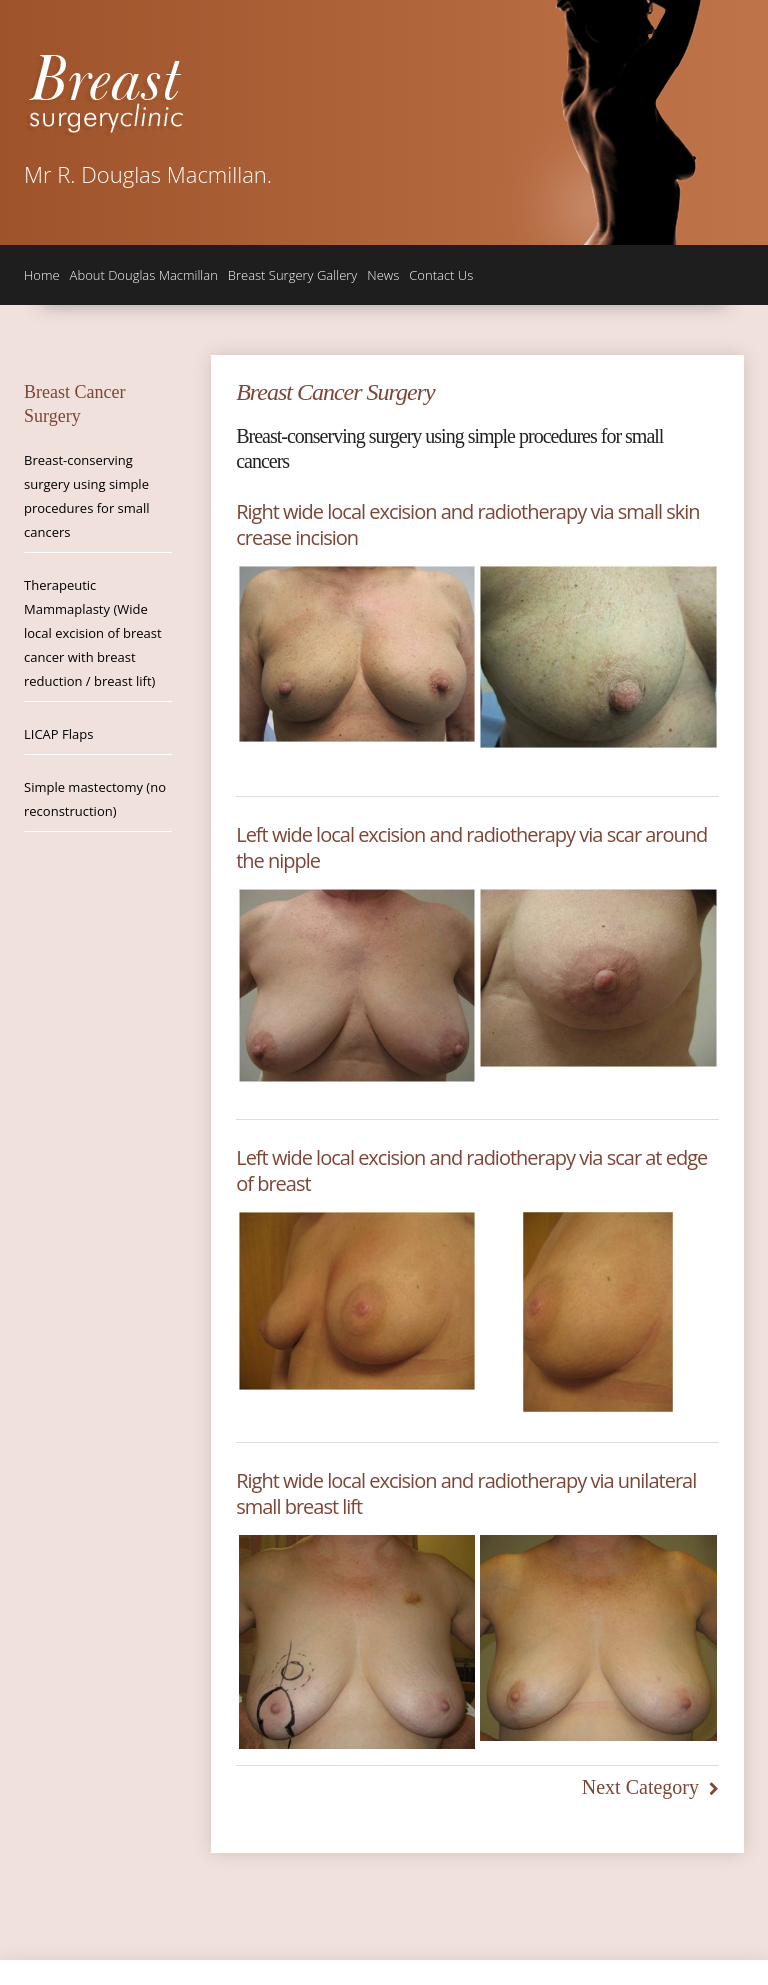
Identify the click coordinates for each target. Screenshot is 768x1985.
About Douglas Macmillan (144, 275)
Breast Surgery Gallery (292, 275)
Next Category (640, 1787)
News (383, 275)
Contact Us (441, 275)
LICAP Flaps (58, 734)
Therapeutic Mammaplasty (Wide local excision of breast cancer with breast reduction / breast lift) (93, 633)
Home (42, 275)
